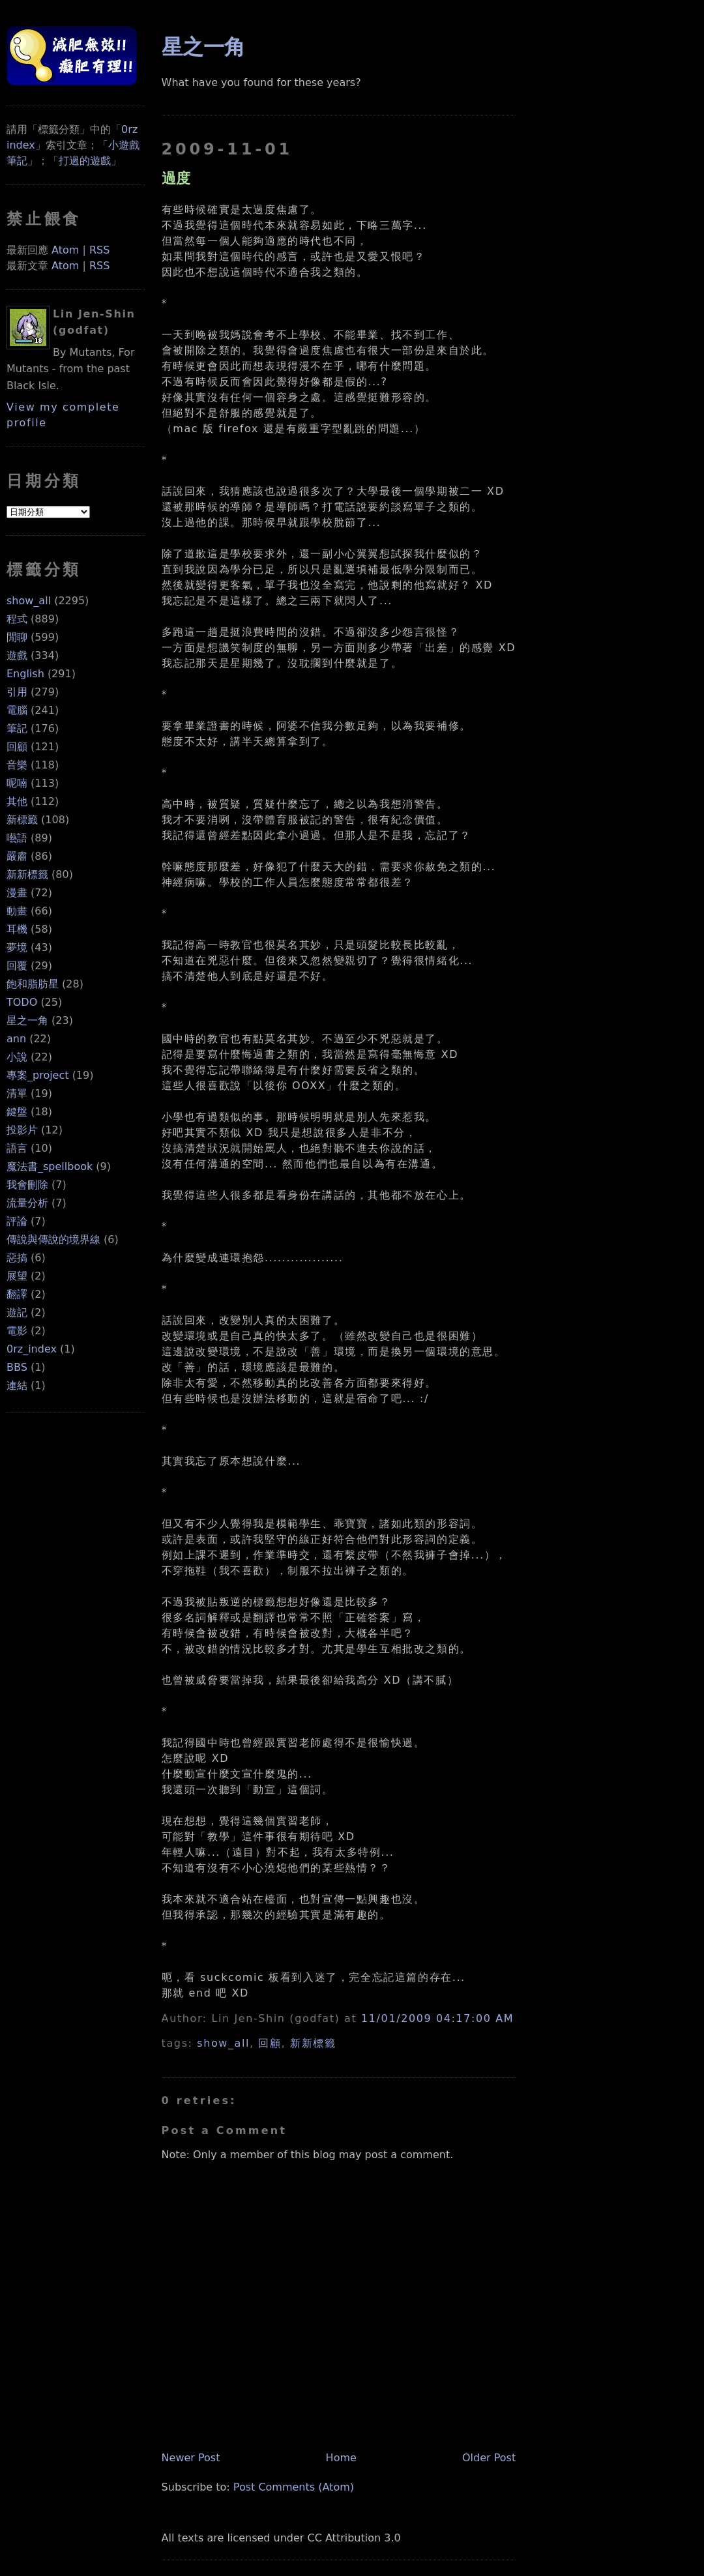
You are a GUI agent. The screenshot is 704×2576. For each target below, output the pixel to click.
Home (341, 2458)
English (25, 673)
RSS (99, 250)
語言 (17, 1148)
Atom (65, 250)
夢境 (17, 947)
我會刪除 (27, 1184)
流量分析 (27, 1203)
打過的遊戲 (85, 160)
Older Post (489, 2458)
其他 (17, 801)
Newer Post (191, 2458)
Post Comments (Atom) (293, 2487)
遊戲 (17, 655)
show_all (29, 600)
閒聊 (17, 637)
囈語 (17, 838)
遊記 (17, 1312)
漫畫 (17, 892)
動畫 (17, 911)
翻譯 (17, 1294)
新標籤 (22, 819)
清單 (17, 1093)
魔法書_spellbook (50, 1166)
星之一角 (27, 1020)
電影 (17, 1331)
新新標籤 (27, 874)
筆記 (17, 728)
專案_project (38, 1075)
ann (16, 1038)
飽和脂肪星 (33, 984)
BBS (17, 1367)
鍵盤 (17, 1111)
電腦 (17, 710)
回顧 (17, 746)
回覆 (17, 965)
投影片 (22, 1130)
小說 (17, 1057)
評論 (17, 1221)
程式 (17, 619)
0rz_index (32, 1349)
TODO (22, 1002)
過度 (176, 177)
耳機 (17, 929)
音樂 (17, 765)
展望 (17, 1276)
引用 (17, 692)
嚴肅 (17, 856)
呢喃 (17, 783)
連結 (17, 1385)
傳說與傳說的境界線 (53, 1239)
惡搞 (17, 1257)
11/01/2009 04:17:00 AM (437, 2018)
